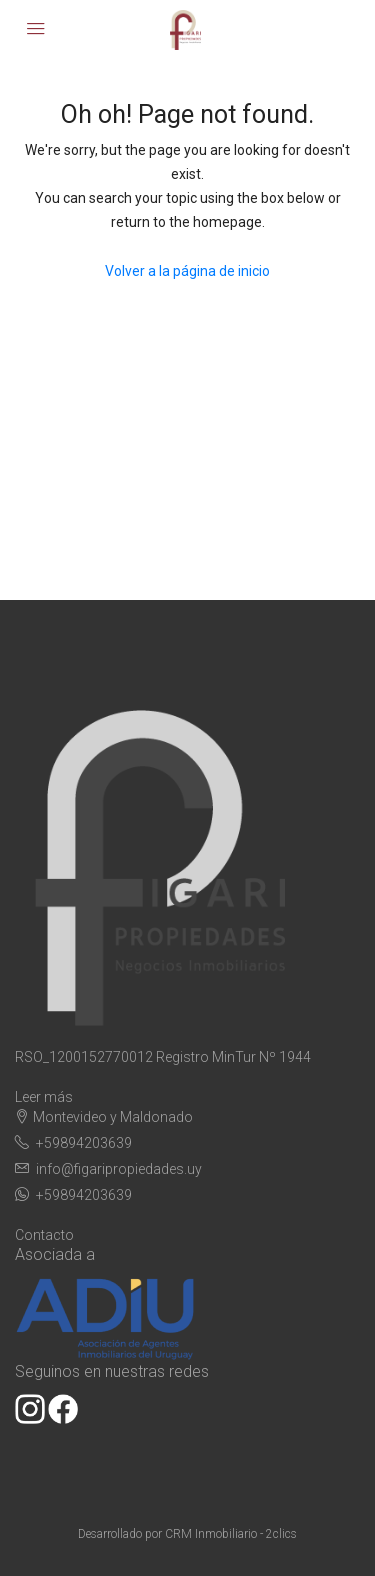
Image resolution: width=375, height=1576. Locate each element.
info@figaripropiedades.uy (119, 1169)
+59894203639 (84, 1143)
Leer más (44, 1097)
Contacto (44, 1235)
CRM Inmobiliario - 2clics (231, 1534)
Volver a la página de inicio (187, 271)
